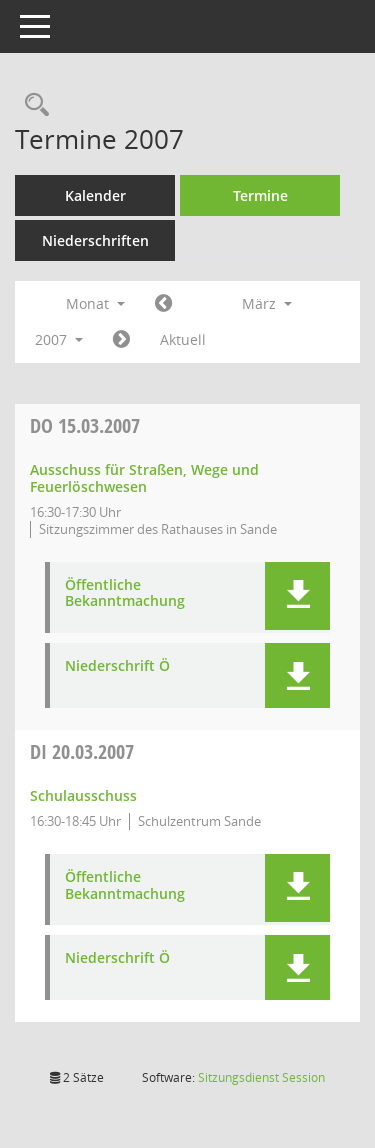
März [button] (267, 303)
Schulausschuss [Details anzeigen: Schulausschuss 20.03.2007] (83, 795)
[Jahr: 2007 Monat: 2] (163, 304)
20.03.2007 (82, 751)
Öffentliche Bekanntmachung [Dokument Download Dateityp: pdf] (125, 594)
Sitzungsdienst (261, 1077)
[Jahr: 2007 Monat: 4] (121, 340)
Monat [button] (95, 303)
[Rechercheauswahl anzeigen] (32, 105)
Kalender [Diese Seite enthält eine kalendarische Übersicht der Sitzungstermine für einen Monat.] (95, 195)
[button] (297, 596)
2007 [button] (59, 339)
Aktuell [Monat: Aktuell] (183, 339)
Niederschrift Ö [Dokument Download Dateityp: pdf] (117, 666)
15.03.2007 (85, 425)
